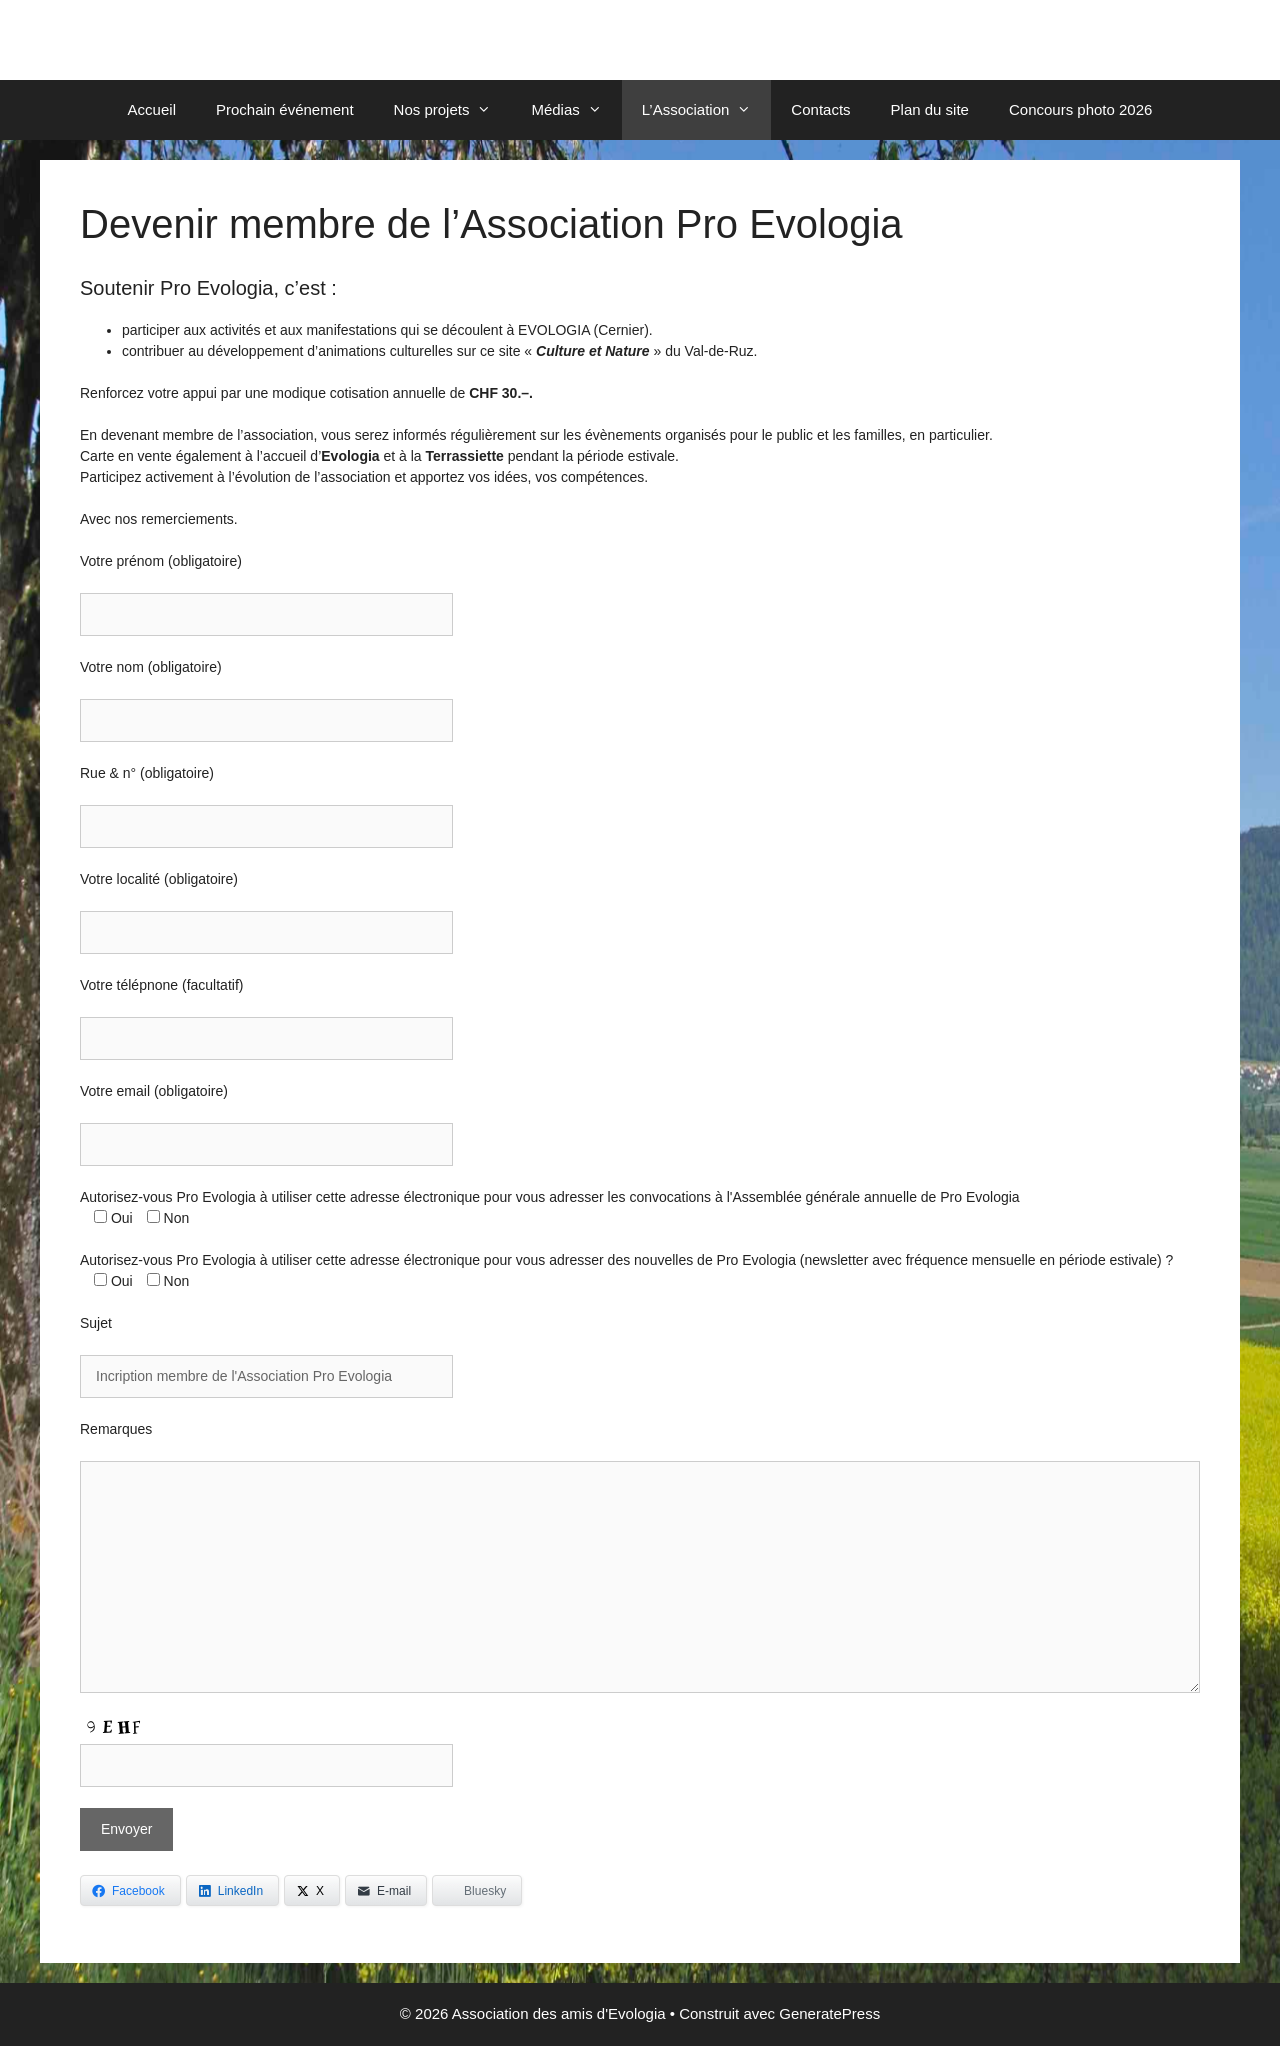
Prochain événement (285, 109)
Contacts (820, 109)
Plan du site (930, 109)
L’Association (707, 110)
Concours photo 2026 (1080, 109)
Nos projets (453, 110)
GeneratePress (829, 2013)
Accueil (152, 109)
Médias (576, 110)
